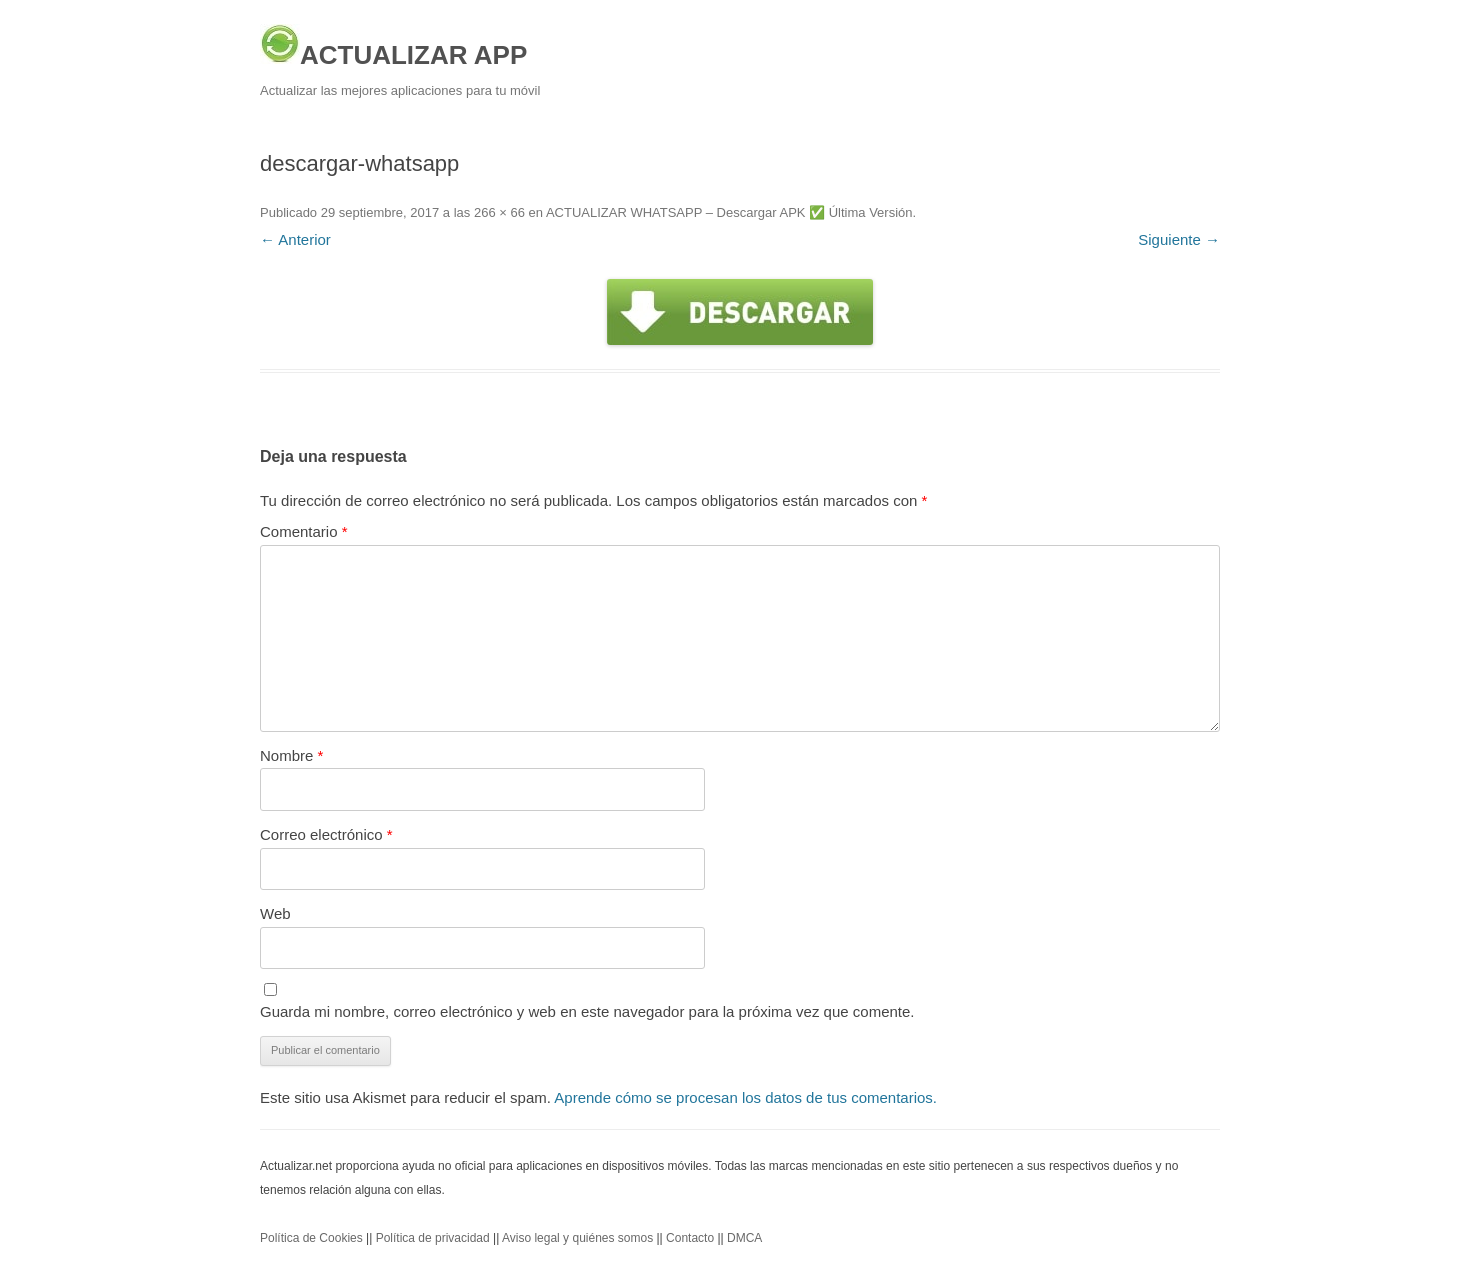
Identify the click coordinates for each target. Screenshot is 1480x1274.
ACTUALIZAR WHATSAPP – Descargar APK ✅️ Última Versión (729, 212)
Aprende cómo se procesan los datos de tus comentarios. (745, 1097)
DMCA (744, 1238)
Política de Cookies (311, 1238)
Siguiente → (1179, 239)
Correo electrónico (326, 834)
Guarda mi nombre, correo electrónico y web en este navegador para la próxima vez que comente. (587, 1011)
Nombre (291, 755)
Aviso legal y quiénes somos (577, 1238)
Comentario (304, 531)
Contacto (690, 1238)
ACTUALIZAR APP (393, 47)
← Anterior (295, 239)
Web (275, 913)
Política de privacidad (433, 1238)
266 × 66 (499, 212)
